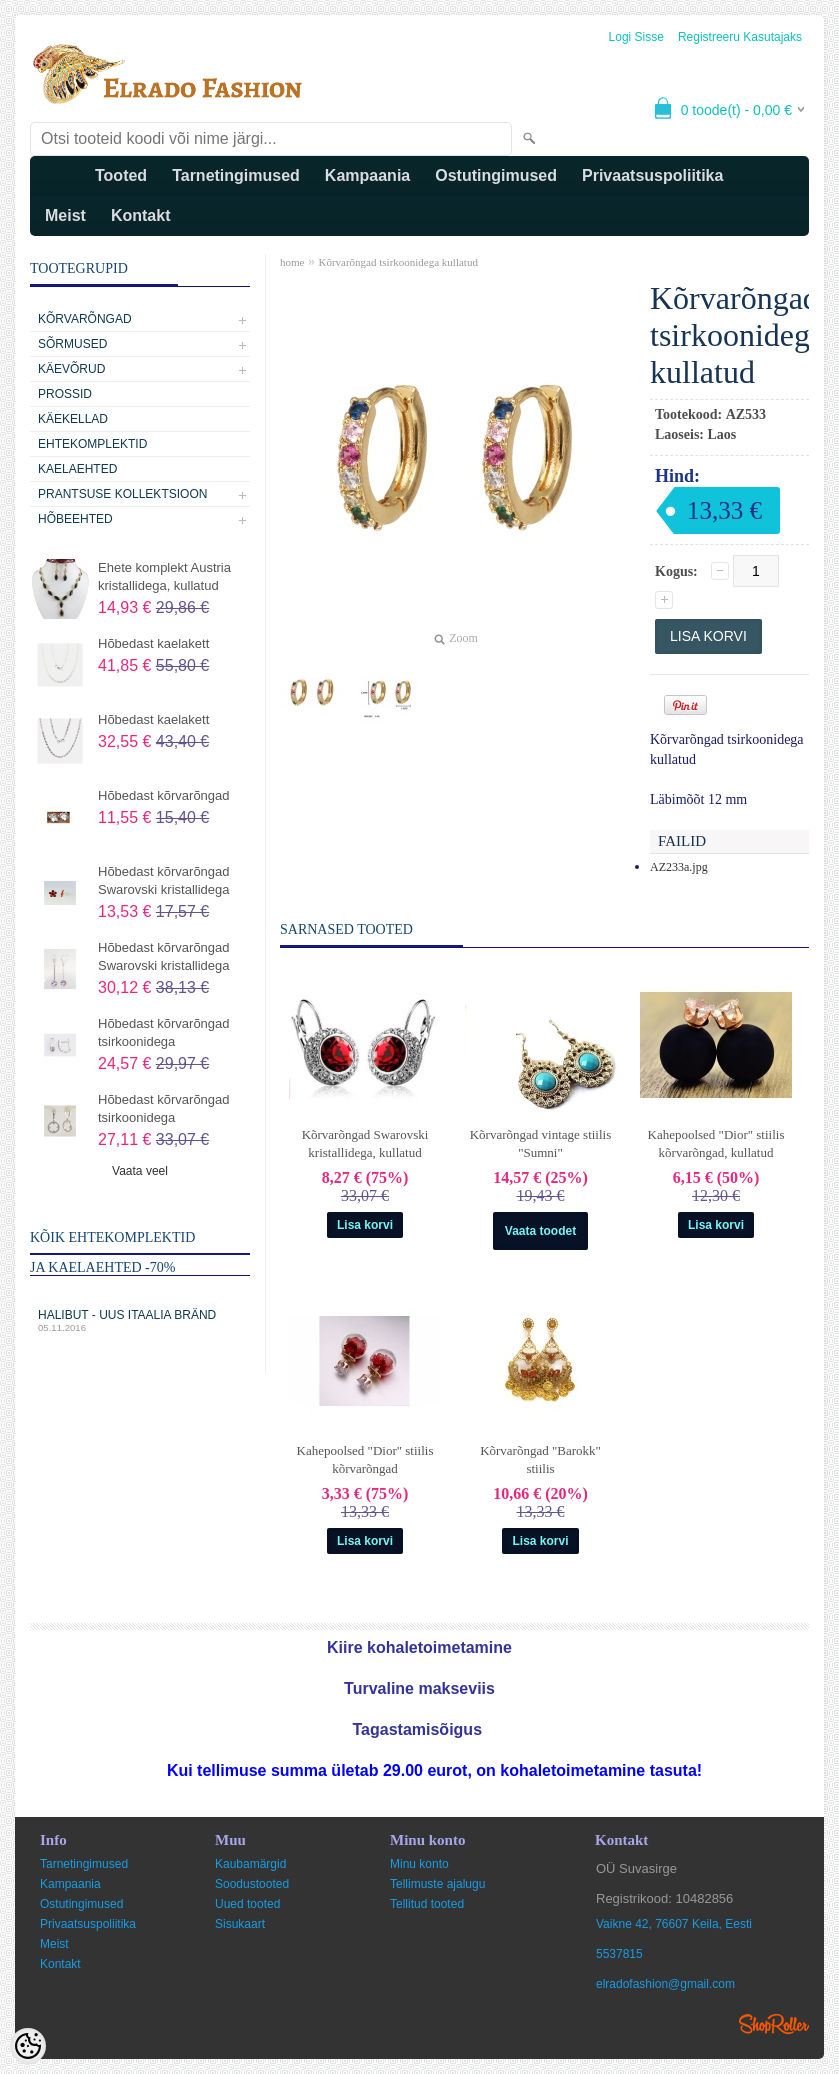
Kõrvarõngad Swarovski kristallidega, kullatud (365, 1143)
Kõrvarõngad (85, 319)
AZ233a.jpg (679, 867)
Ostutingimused (496, 175)
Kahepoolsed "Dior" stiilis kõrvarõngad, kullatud (716, 1143)
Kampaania (367, 175)
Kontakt (141, 215)
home (292, 262)
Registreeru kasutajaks (740, 37)
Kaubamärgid (250, 1864)
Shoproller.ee (774, 2024)
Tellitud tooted (427, 1904)
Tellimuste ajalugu (437, 1884)
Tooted (121, 175)
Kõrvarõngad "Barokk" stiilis (540, 1459)
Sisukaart (240, 1924)
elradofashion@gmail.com (665, 1984)
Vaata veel (140, 1171)
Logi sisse (636, 37)
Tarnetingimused (236, 175)
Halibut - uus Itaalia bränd (140, 1320)
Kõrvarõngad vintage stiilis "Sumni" (541, 1143)
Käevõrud (71, 369)
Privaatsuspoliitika (652, 175)
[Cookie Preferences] (28, 2046)
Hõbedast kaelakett (153, 643)
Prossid (65, 394)
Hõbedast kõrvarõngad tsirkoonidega (164, 1032)
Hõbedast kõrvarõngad (164, 795)
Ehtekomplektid (92, 444)
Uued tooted (247, 1904)
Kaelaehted (77, 469)
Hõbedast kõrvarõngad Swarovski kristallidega (164, 880)
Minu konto (419, 1864)
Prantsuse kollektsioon (122, 494)
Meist (65, 215)
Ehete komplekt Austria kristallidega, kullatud (164, 576)
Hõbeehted (75, 519)
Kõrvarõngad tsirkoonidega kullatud (397, 262)
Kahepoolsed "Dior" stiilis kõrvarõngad (365, 1459)
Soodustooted (252, 1884)
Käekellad (73, 419)
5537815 (619, 1954)
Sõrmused (72, 344)
